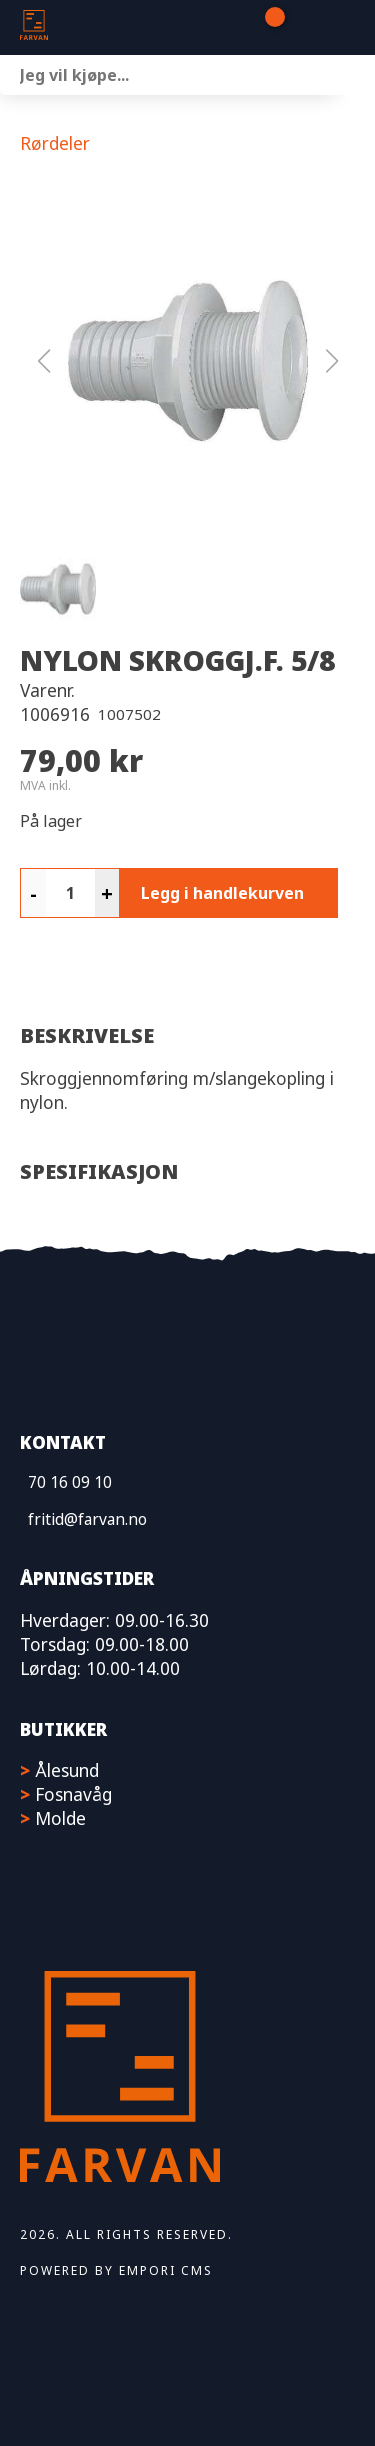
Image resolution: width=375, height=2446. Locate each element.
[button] (188, 361)
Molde (60, 1818)
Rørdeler (55, 143)
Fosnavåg (73, 1794)
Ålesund (67, 1770)
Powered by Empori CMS (116, 2270)
